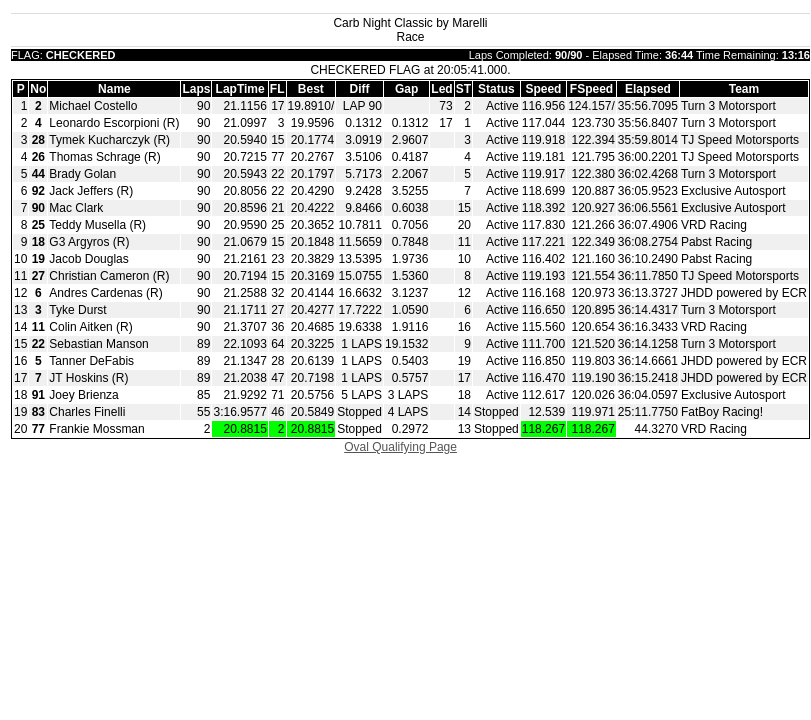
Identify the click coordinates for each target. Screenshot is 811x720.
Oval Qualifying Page (400, 447)
